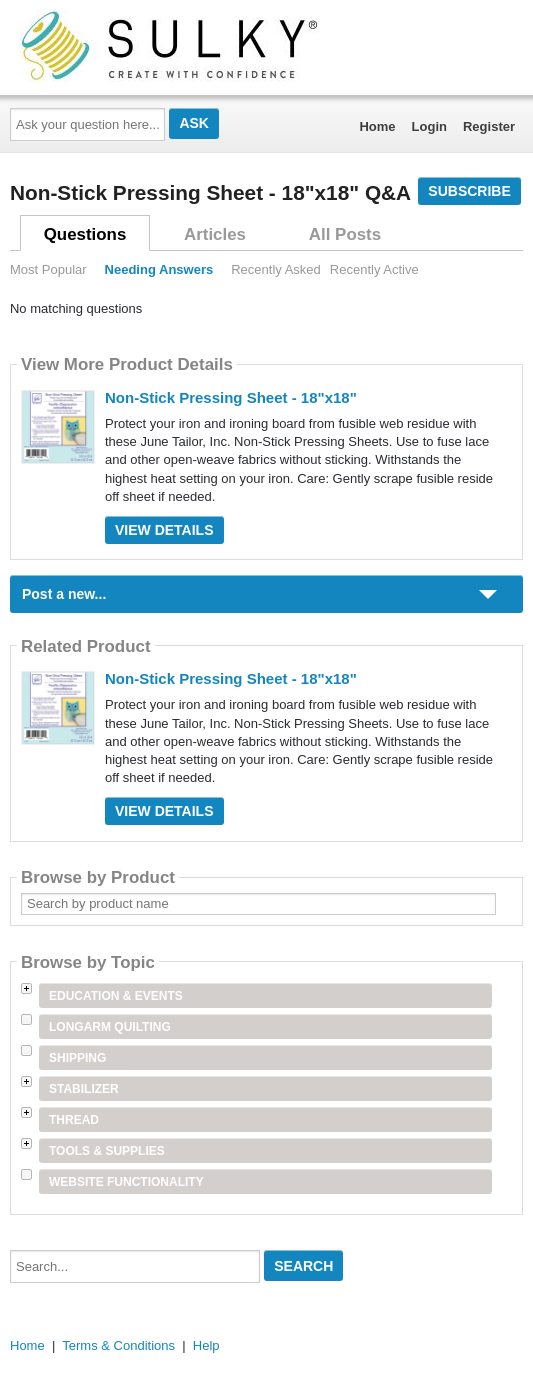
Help (206, 1345)
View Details (164, 530)
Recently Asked (276, 269)
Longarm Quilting (110, 1027)
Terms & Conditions (118, 1345)
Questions (85, 234)
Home (377, 126)
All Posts (345, 234)
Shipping (77, 1058)
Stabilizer (84, 1089)
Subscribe (469, 191)
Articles (215, 234)
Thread (74, 1120)
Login (429, 126)
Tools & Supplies (107, 1151)
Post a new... (64, 594)
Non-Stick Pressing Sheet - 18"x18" (231, 397)
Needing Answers (159, 269)
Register (489, 126)
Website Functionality (126, 1182)
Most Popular (48, 269)
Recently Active (374, 269)
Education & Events (116, 996)
